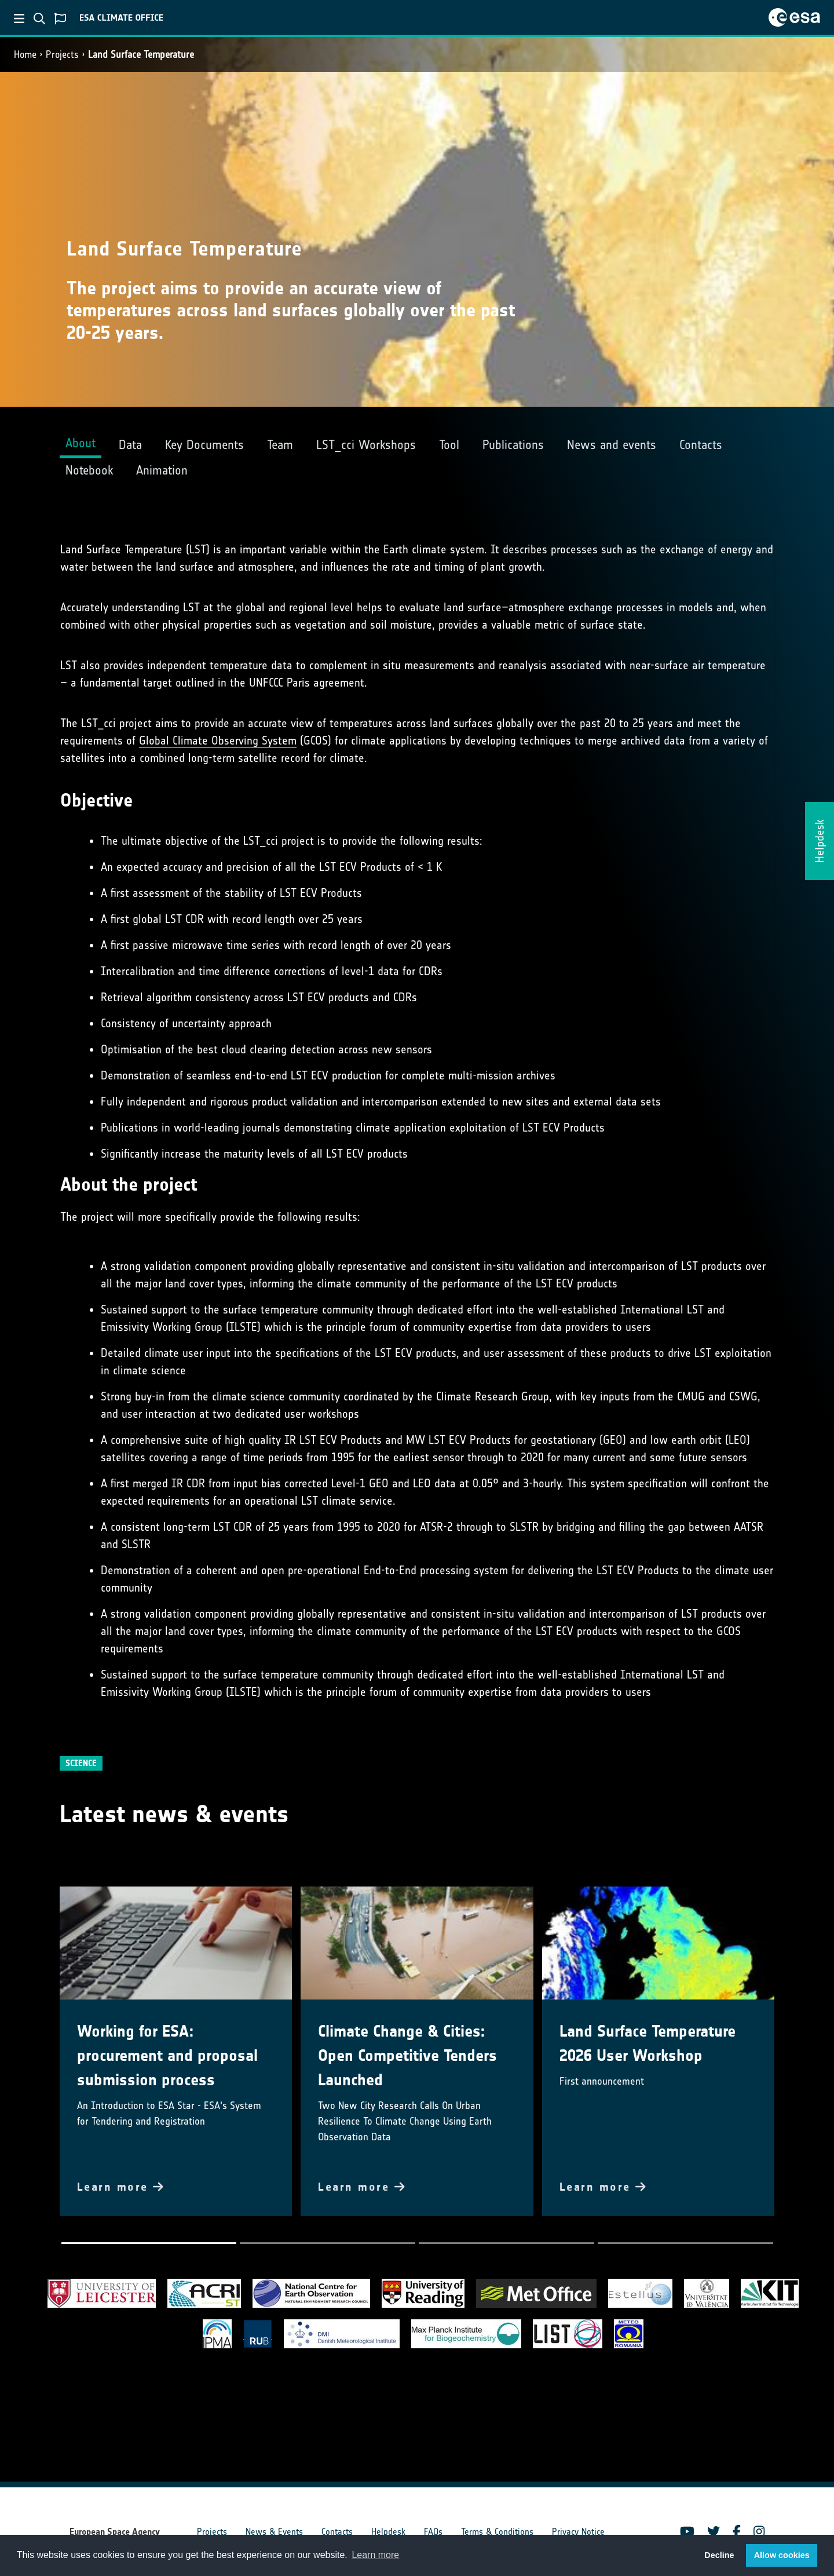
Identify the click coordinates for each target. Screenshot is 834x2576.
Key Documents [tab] (204, 445)
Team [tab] (280, 445)
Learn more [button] (375, 2555)
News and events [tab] (611, 445)
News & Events (274, 2531)
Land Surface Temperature (141, 54)
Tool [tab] (449, 445)
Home (25, 54)
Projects (62, 54)
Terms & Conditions (497, 2531)
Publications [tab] (513, 445)
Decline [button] (719, 2555)
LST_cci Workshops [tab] (366, 445)
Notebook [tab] (89, 470)
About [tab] (80, 443)
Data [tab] (130, 445)
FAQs (433, 2531)
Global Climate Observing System (218, 740)
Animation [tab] (162, 470)
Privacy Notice (578, 2531)
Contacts (337, 2531)
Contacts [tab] (700, 445)
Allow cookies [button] (782, 2555)
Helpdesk (388, 2531)
